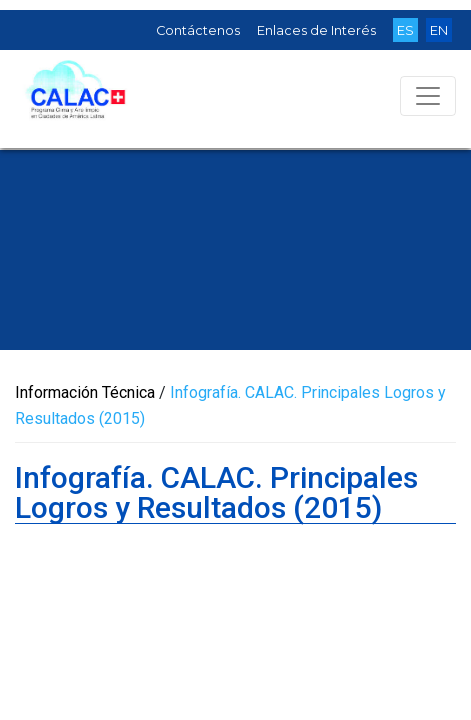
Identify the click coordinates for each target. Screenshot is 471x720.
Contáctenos (198, 30)
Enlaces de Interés (316, 30)
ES (405, 30)
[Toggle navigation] (428, 96)
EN (439, 30)
